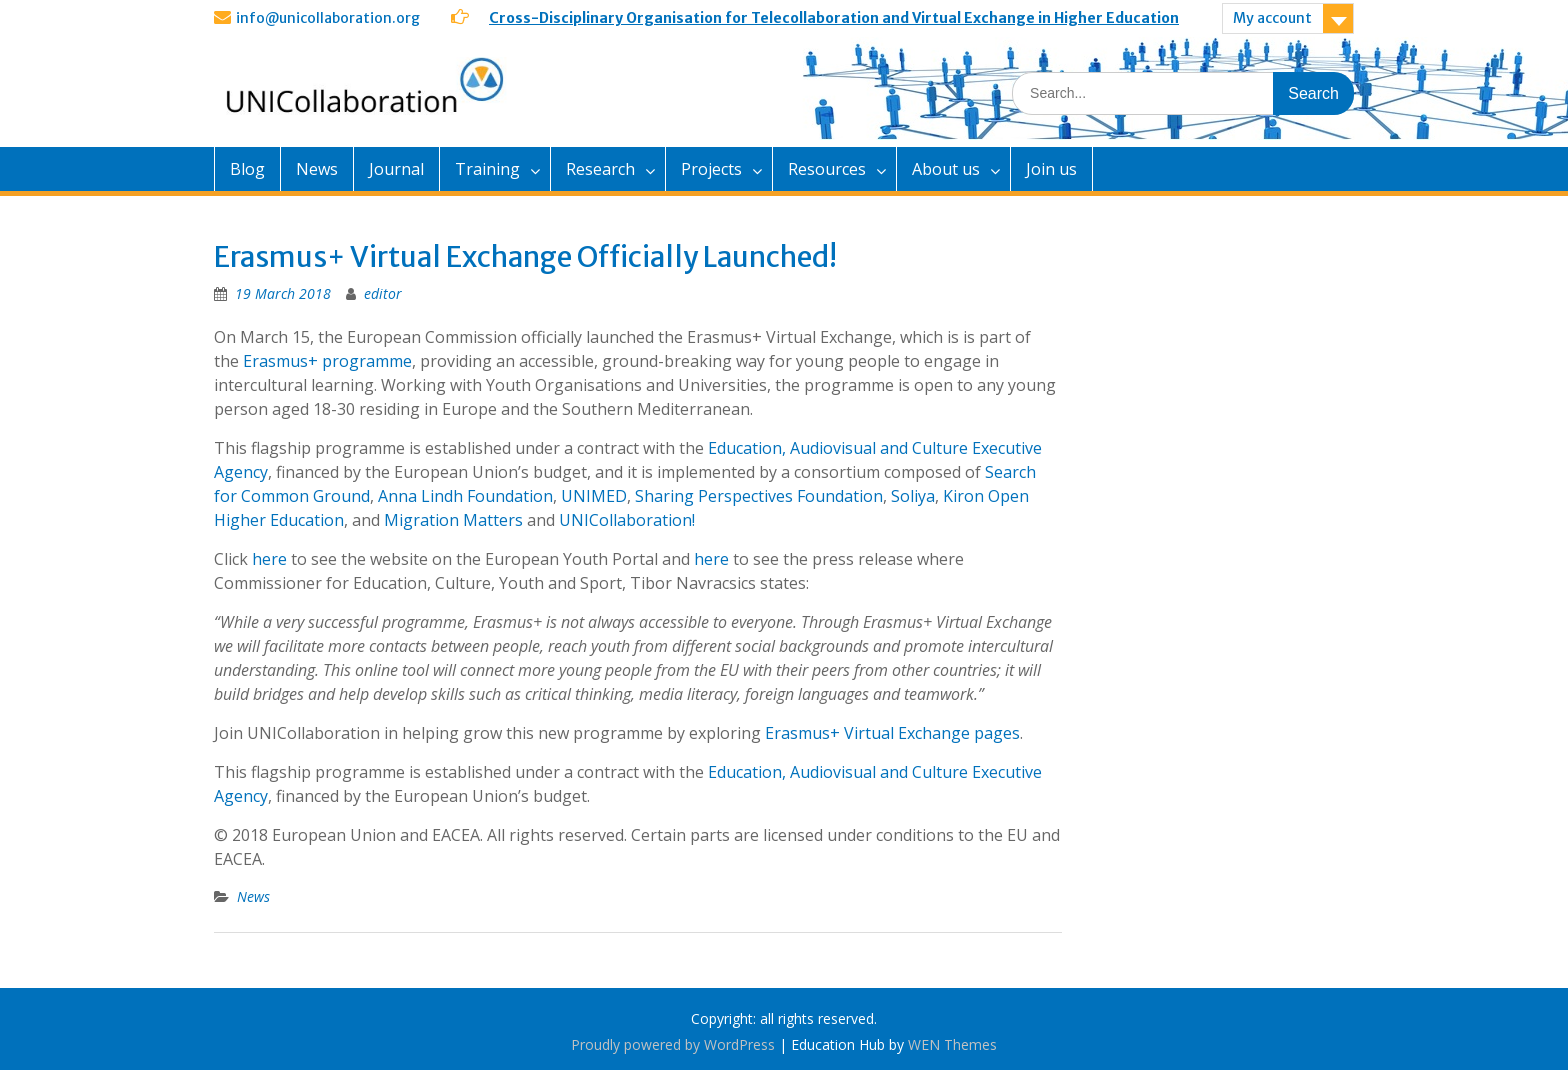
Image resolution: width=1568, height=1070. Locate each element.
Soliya (913, 496)
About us (946, 169)
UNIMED (594, 496)
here (269, 559)
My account (1272, 18)
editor (383, 293)
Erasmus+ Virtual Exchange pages (892, 733)
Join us (1051, 169)
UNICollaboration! (627, 520)
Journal (396, 169)
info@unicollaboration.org (328, 18)
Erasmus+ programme (327, 361)
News (317, 169)
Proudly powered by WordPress (673, 1044)
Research (600, 169)
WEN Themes (952, 1044)
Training (487, 169)
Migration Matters (453, 520)
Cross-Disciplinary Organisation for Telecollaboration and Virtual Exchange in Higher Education (834, 18)
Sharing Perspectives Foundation (759, 496)
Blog (247, 169)
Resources (827, 169)
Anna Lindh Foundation (465, 496)
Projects (711, 169)
